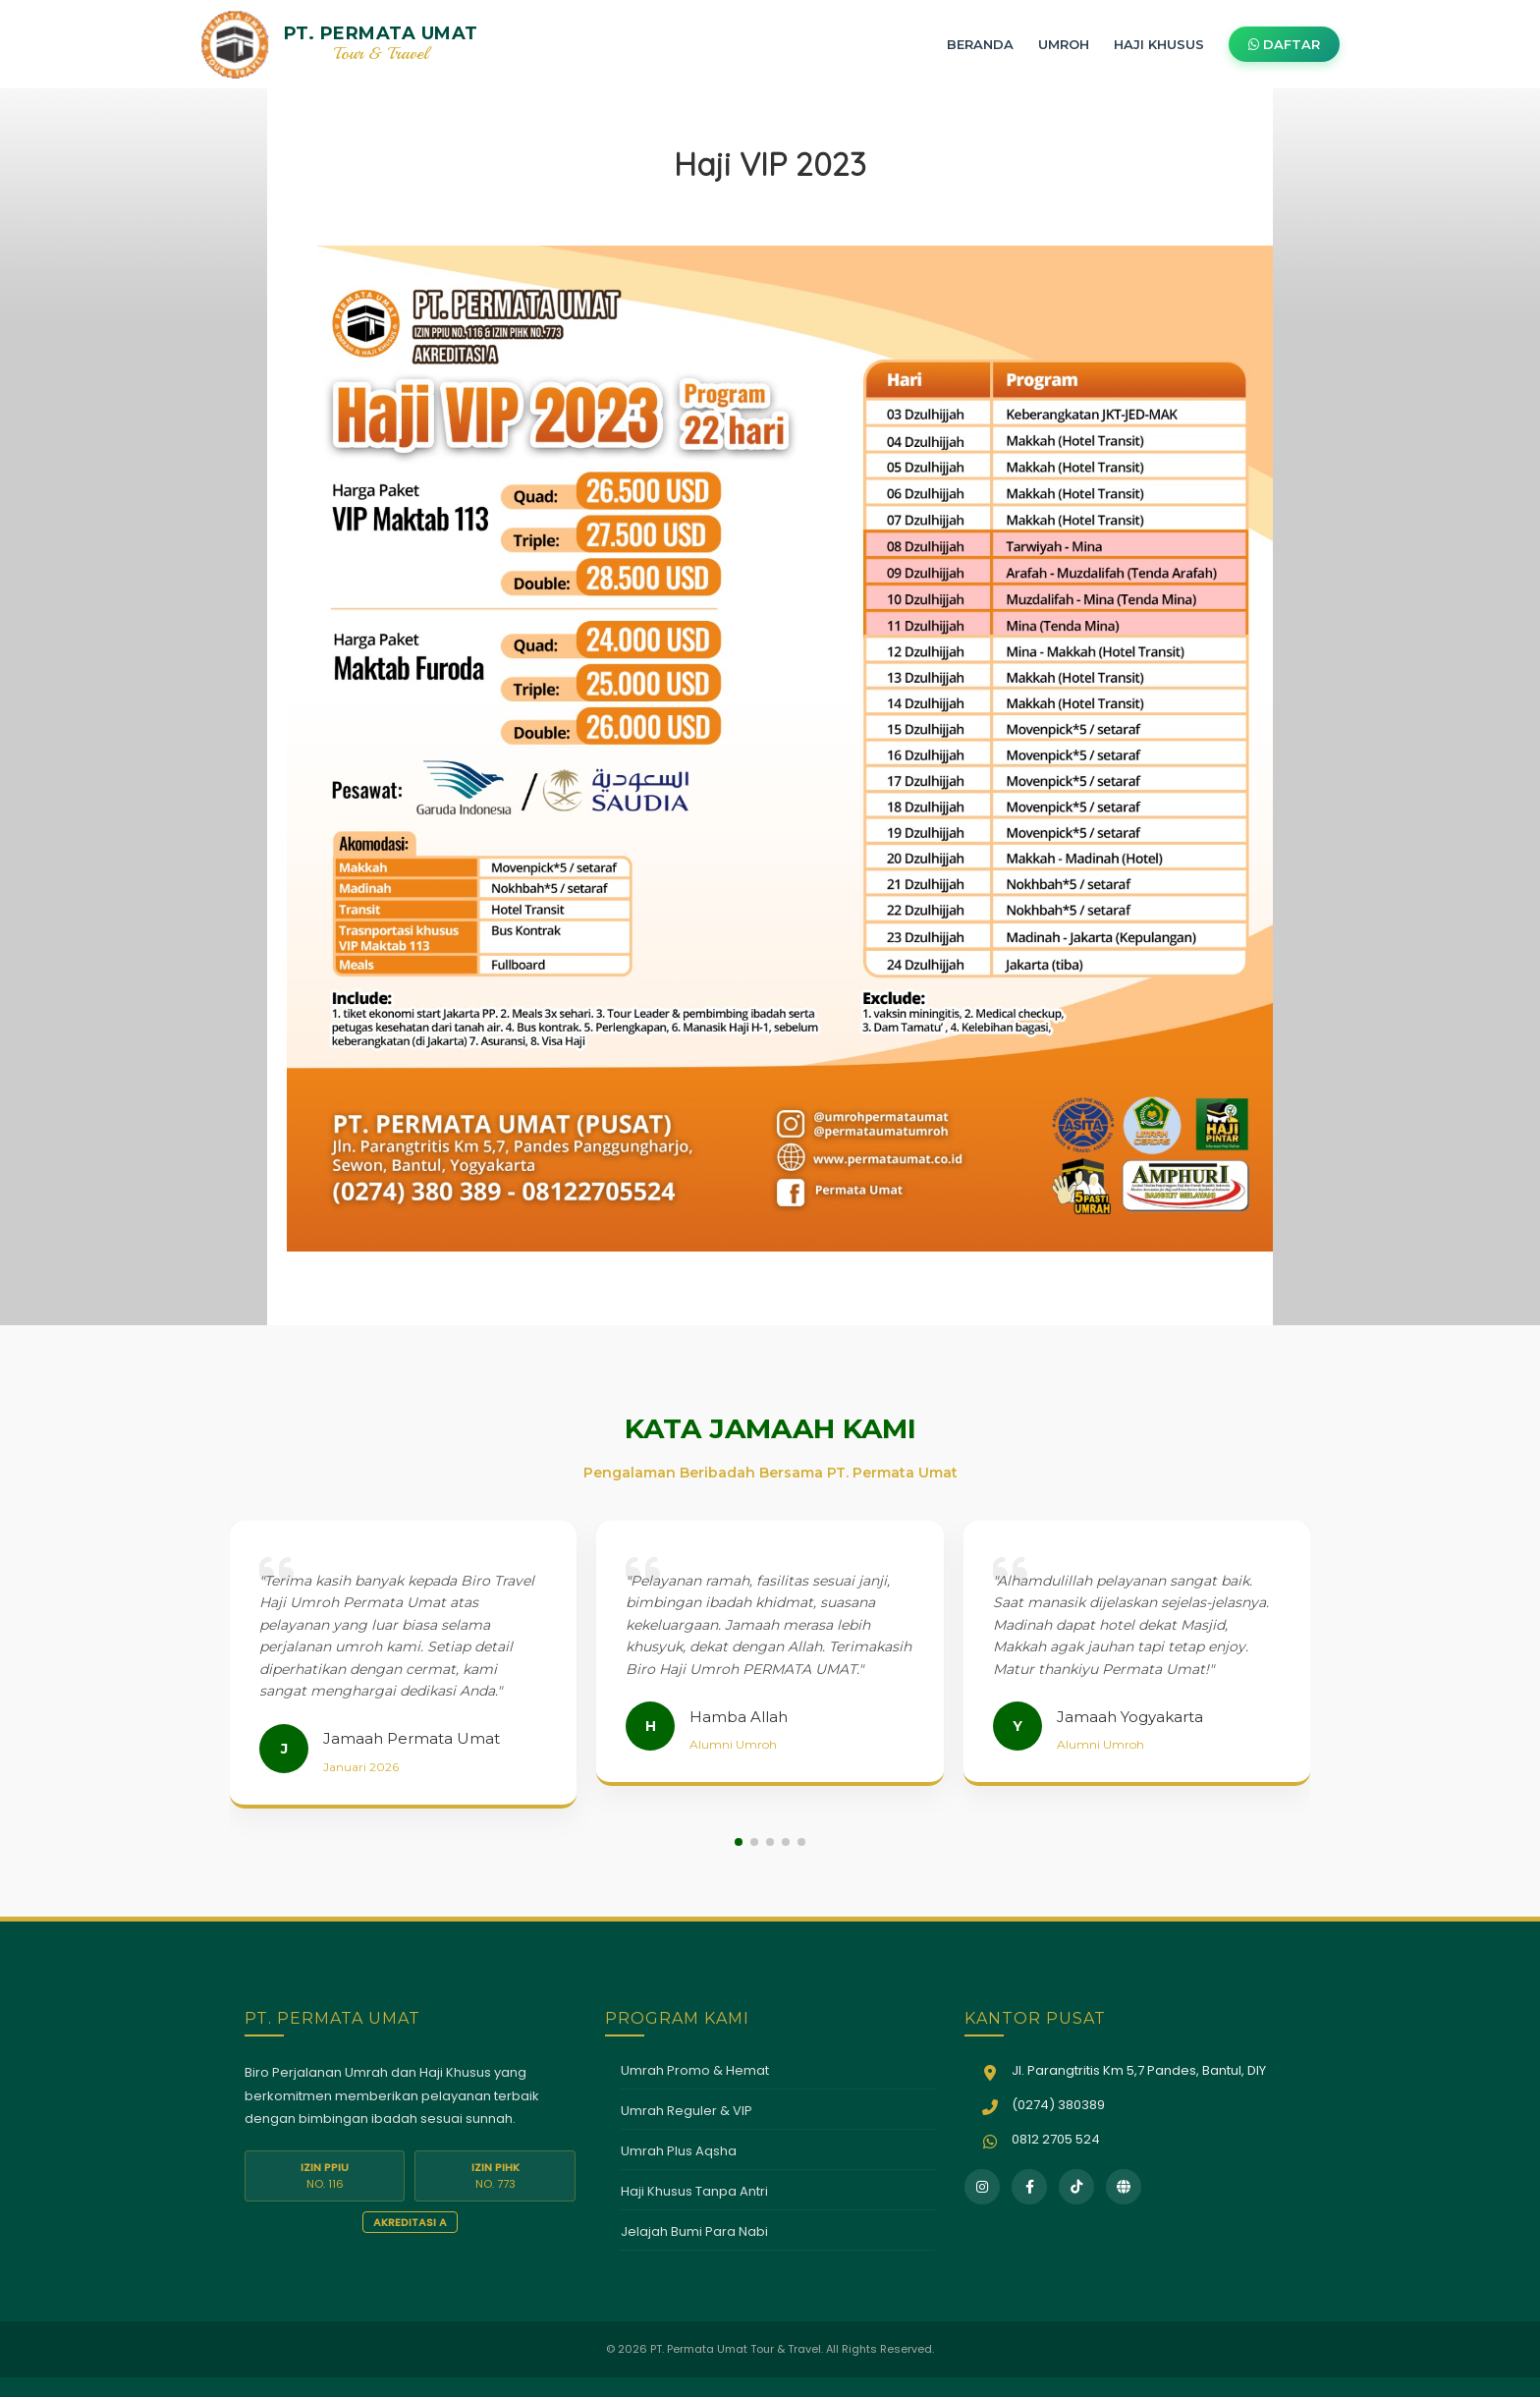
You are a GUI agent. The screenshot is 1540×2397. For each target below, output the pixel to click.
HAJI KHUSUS (1159, 44)
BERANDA (980, 44)
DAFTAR (1284, 44)
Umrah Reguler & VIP (686, 2110)
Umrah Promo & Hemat (695, 2070)
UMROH (1063, 44)
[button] (738, 1842)
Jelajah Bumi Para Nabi (694, 2231)
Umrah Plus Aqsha (679, 2151)
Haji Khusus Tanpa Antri (694, 2191)
